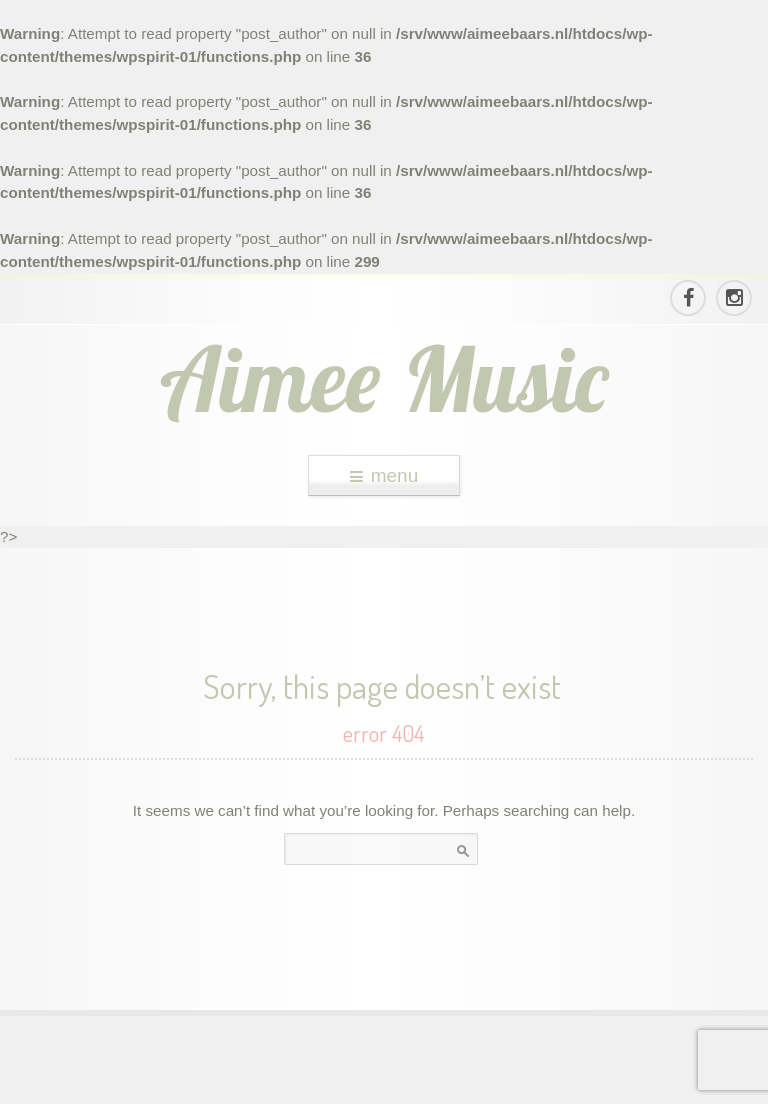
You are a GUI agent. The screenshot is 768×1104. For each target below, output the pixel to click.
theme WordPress (384, 1085)
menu (384, 475)
